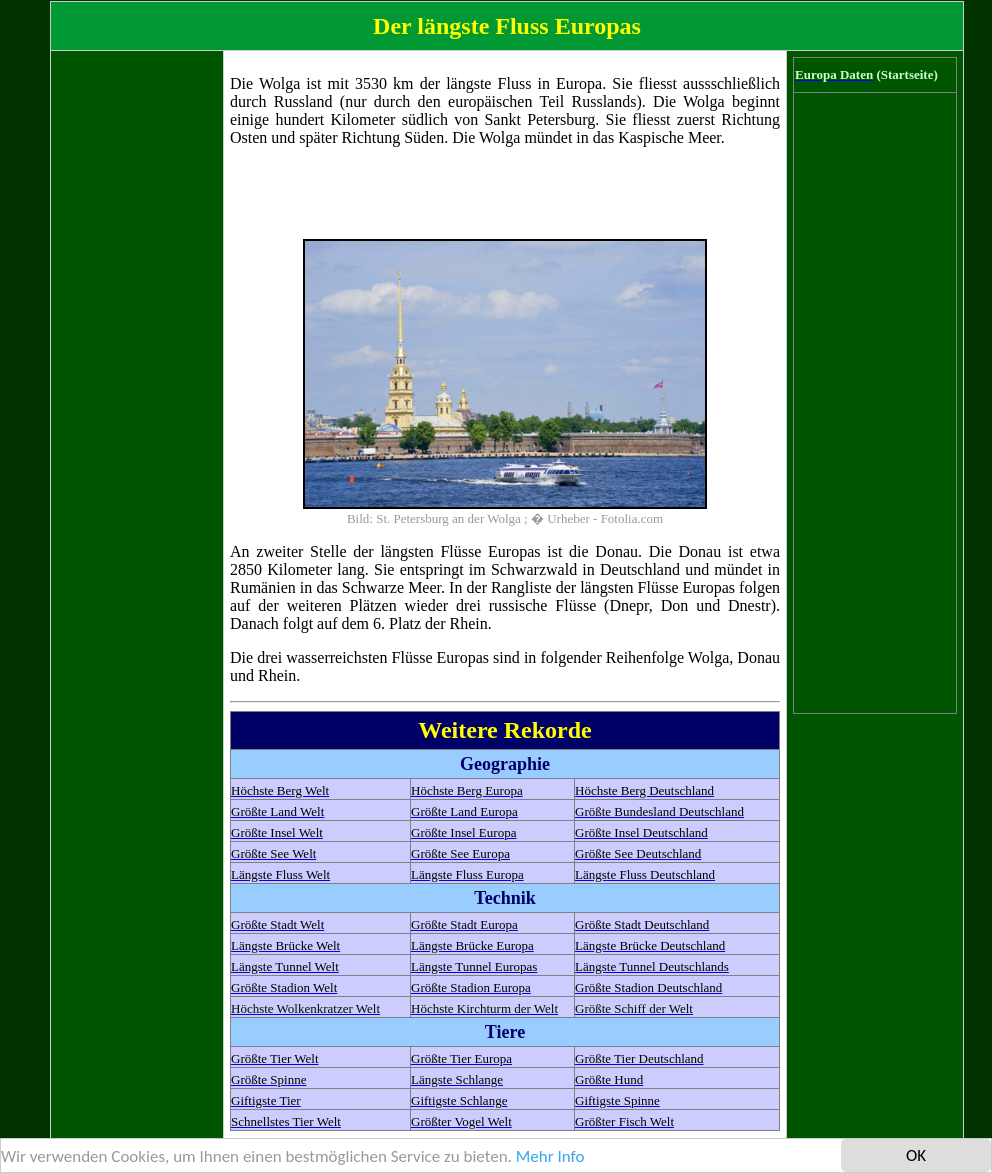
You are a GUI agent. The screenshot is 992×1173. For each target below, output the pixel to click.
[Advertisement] (137, 357)
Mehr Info (550, 1156)
